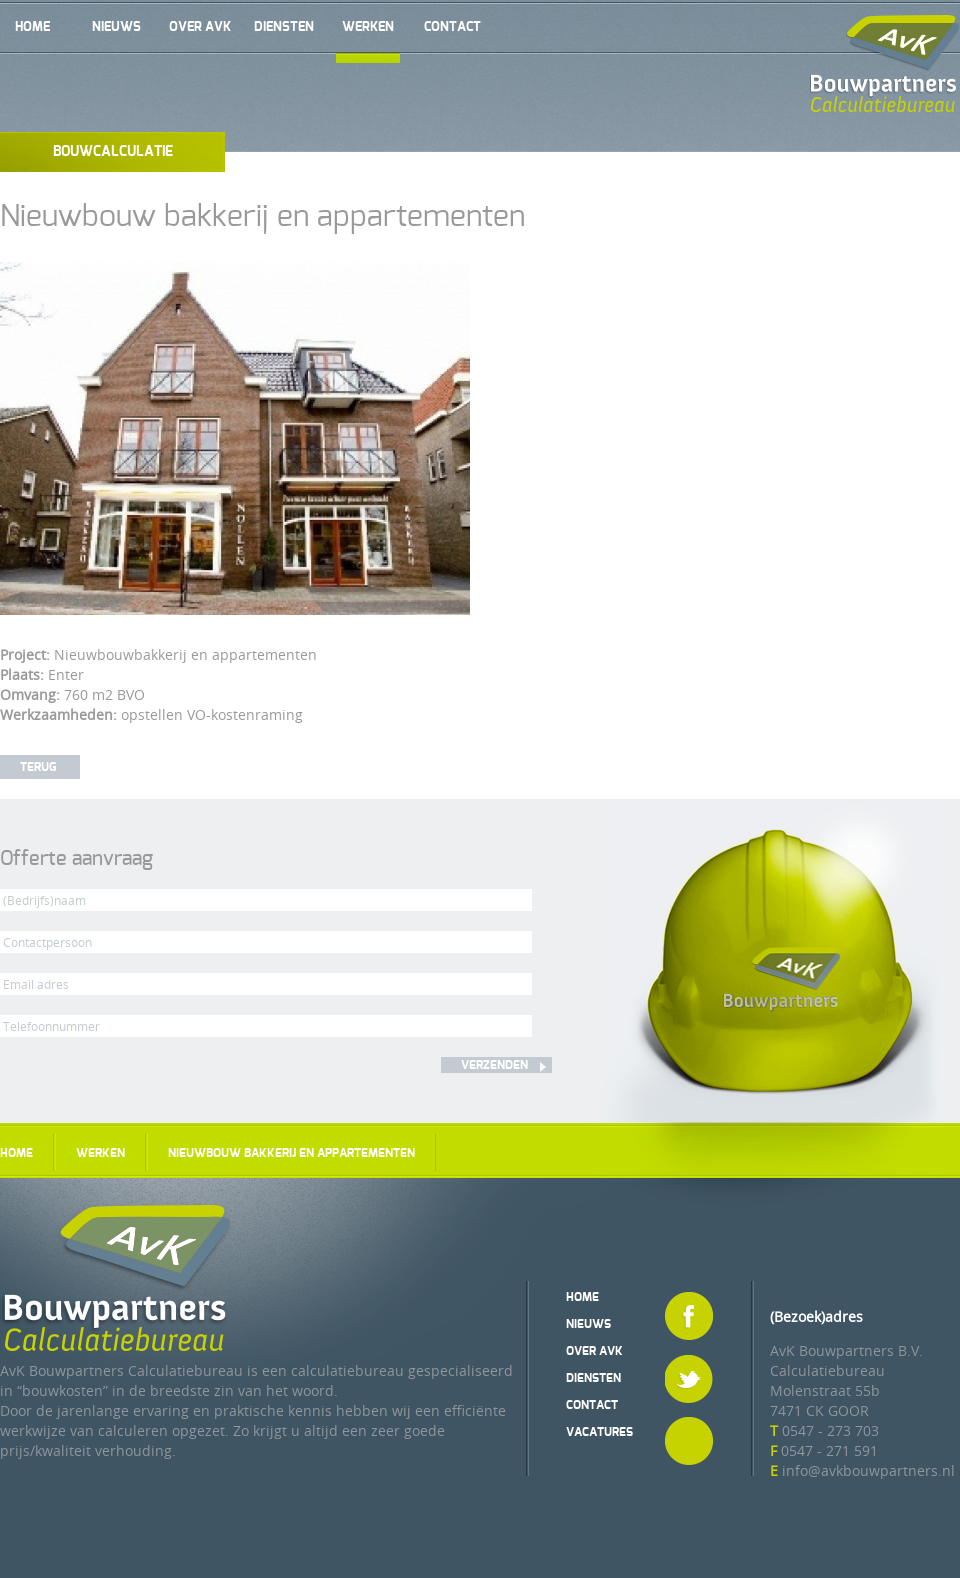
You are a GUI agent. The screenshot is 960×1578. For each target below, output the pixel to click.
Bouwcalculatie (113, 152)
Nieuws (116, 27)
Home (32, 27)
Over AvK (200, 27)
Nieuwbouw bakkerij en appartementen (291, 1153)
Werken (368, 27)
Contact (452, 27)
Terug (38, 767)
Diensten (284, 27)
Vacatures (599, 1432)
